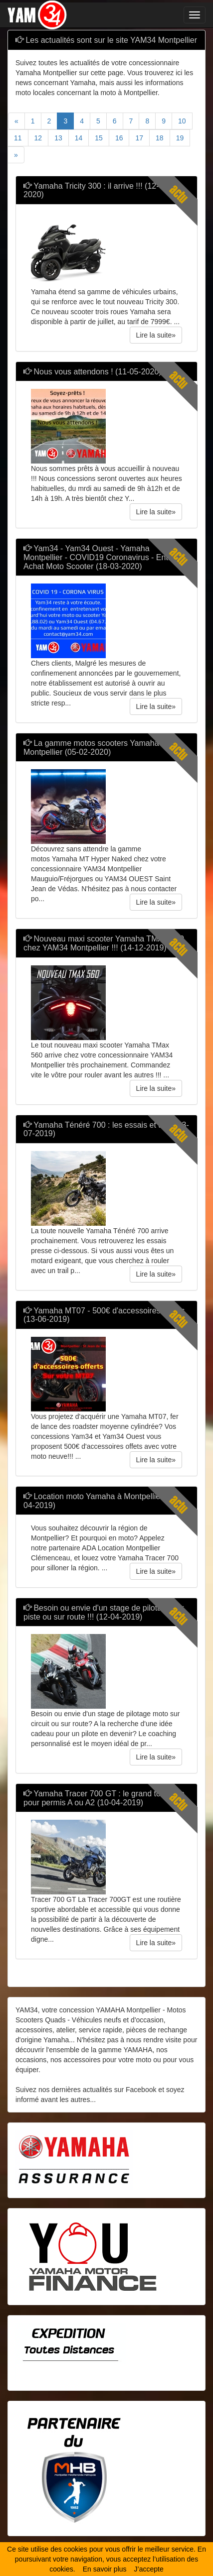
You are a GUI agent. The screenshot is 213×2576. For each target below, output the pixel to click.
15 (99, 138)
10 (182, 121)
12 (38, 138)
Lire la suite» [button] (156, 335)
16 (119, 138)
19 (180, 138)
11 (18, 138)
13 (58, 138)
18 (160, 138)
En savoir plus (105, 2569)
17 (139, 138)
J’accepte (149, 2569)
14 (79, 138)
